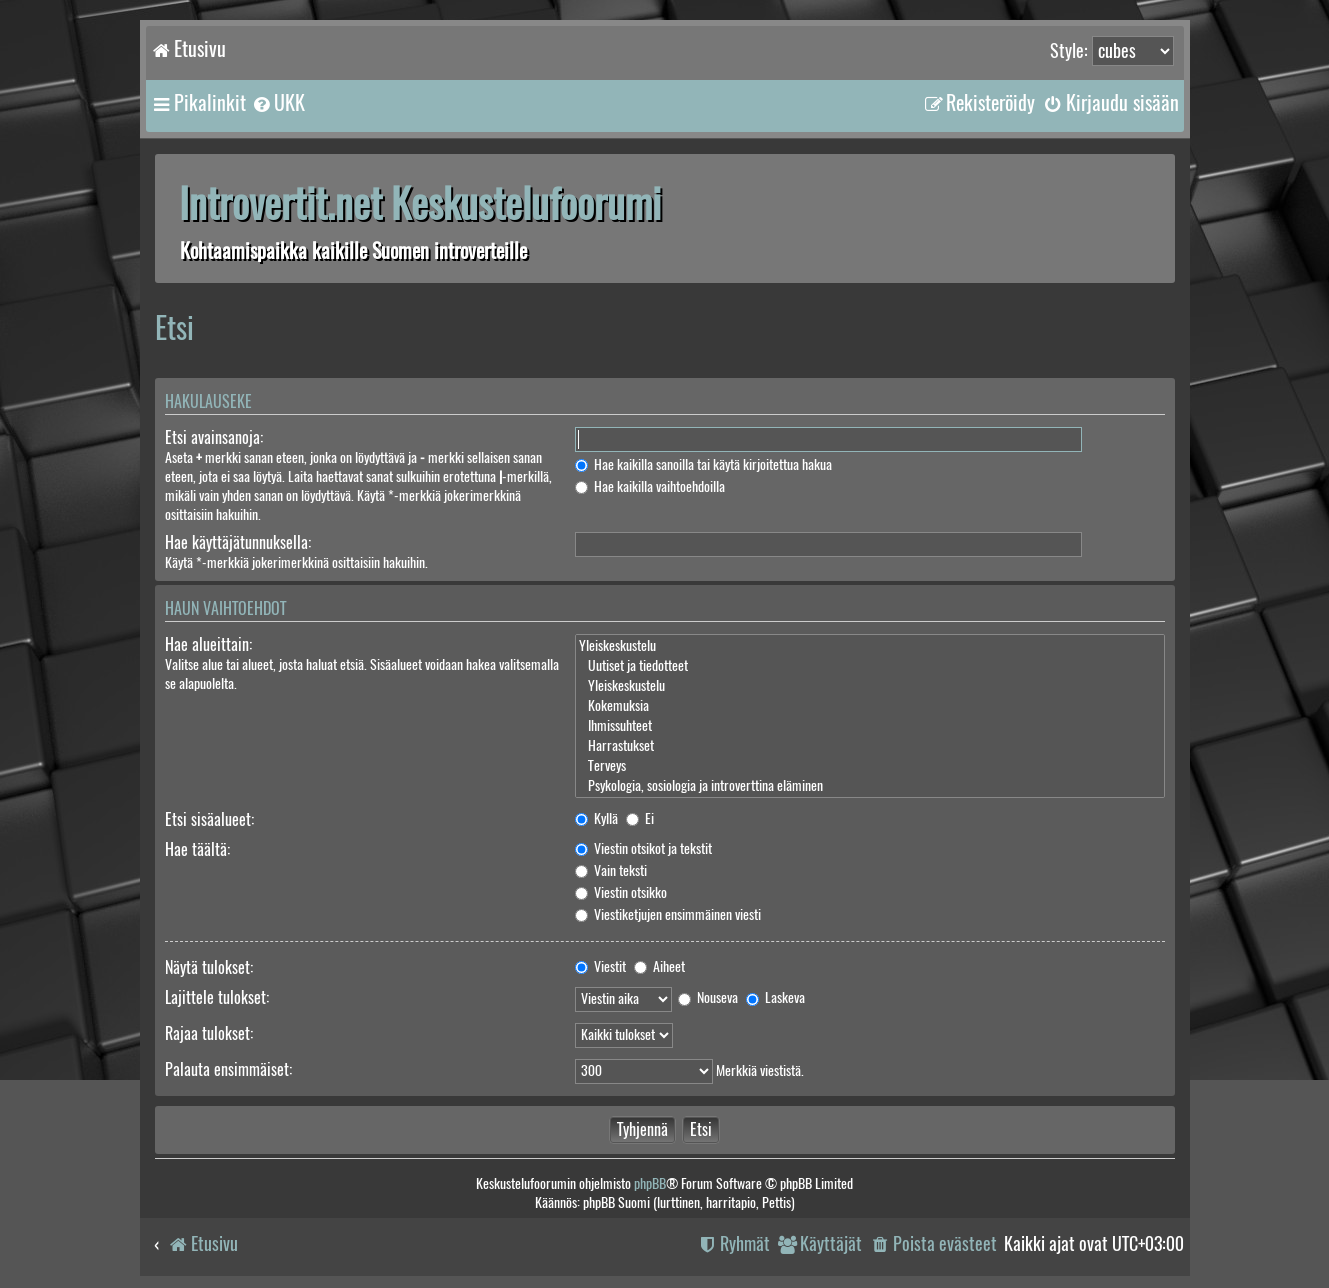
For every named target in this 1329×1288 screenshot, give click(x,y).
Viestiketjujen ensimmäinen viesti (668, 914)
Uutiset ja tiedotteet (870, 666)
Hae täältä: (197, 849)
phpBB (650, 1183)
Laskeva (775, 997)
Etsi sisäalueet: (209, 819)
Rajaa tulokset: (209, 1033)
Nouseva (708, 997)
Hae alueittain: (208, 644)
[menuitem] (278, 103)
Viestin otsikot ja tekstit (643, 848)
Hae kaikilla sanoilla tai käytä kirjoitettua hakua (703, 464)
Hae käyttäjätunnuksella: (238, 542)
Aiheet (659, 966)
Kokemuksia (870, 706)
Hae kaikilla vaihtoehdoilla (650, 486)
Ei (640, 818)
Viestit (600, 966)
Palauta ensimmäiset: (228, 1069)
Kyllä (596, 818)
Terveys (870, 766)
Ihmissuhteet (870, 726)
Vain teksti (611, 870)
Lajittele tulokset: (217, 997)
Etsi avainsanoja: (214, 437)
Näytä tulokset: (209, 967)
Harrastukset (870, 746)
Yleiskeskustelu (870, 646)
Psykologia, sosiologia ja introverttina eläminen (870, 786)
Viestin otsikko (621, 892)
